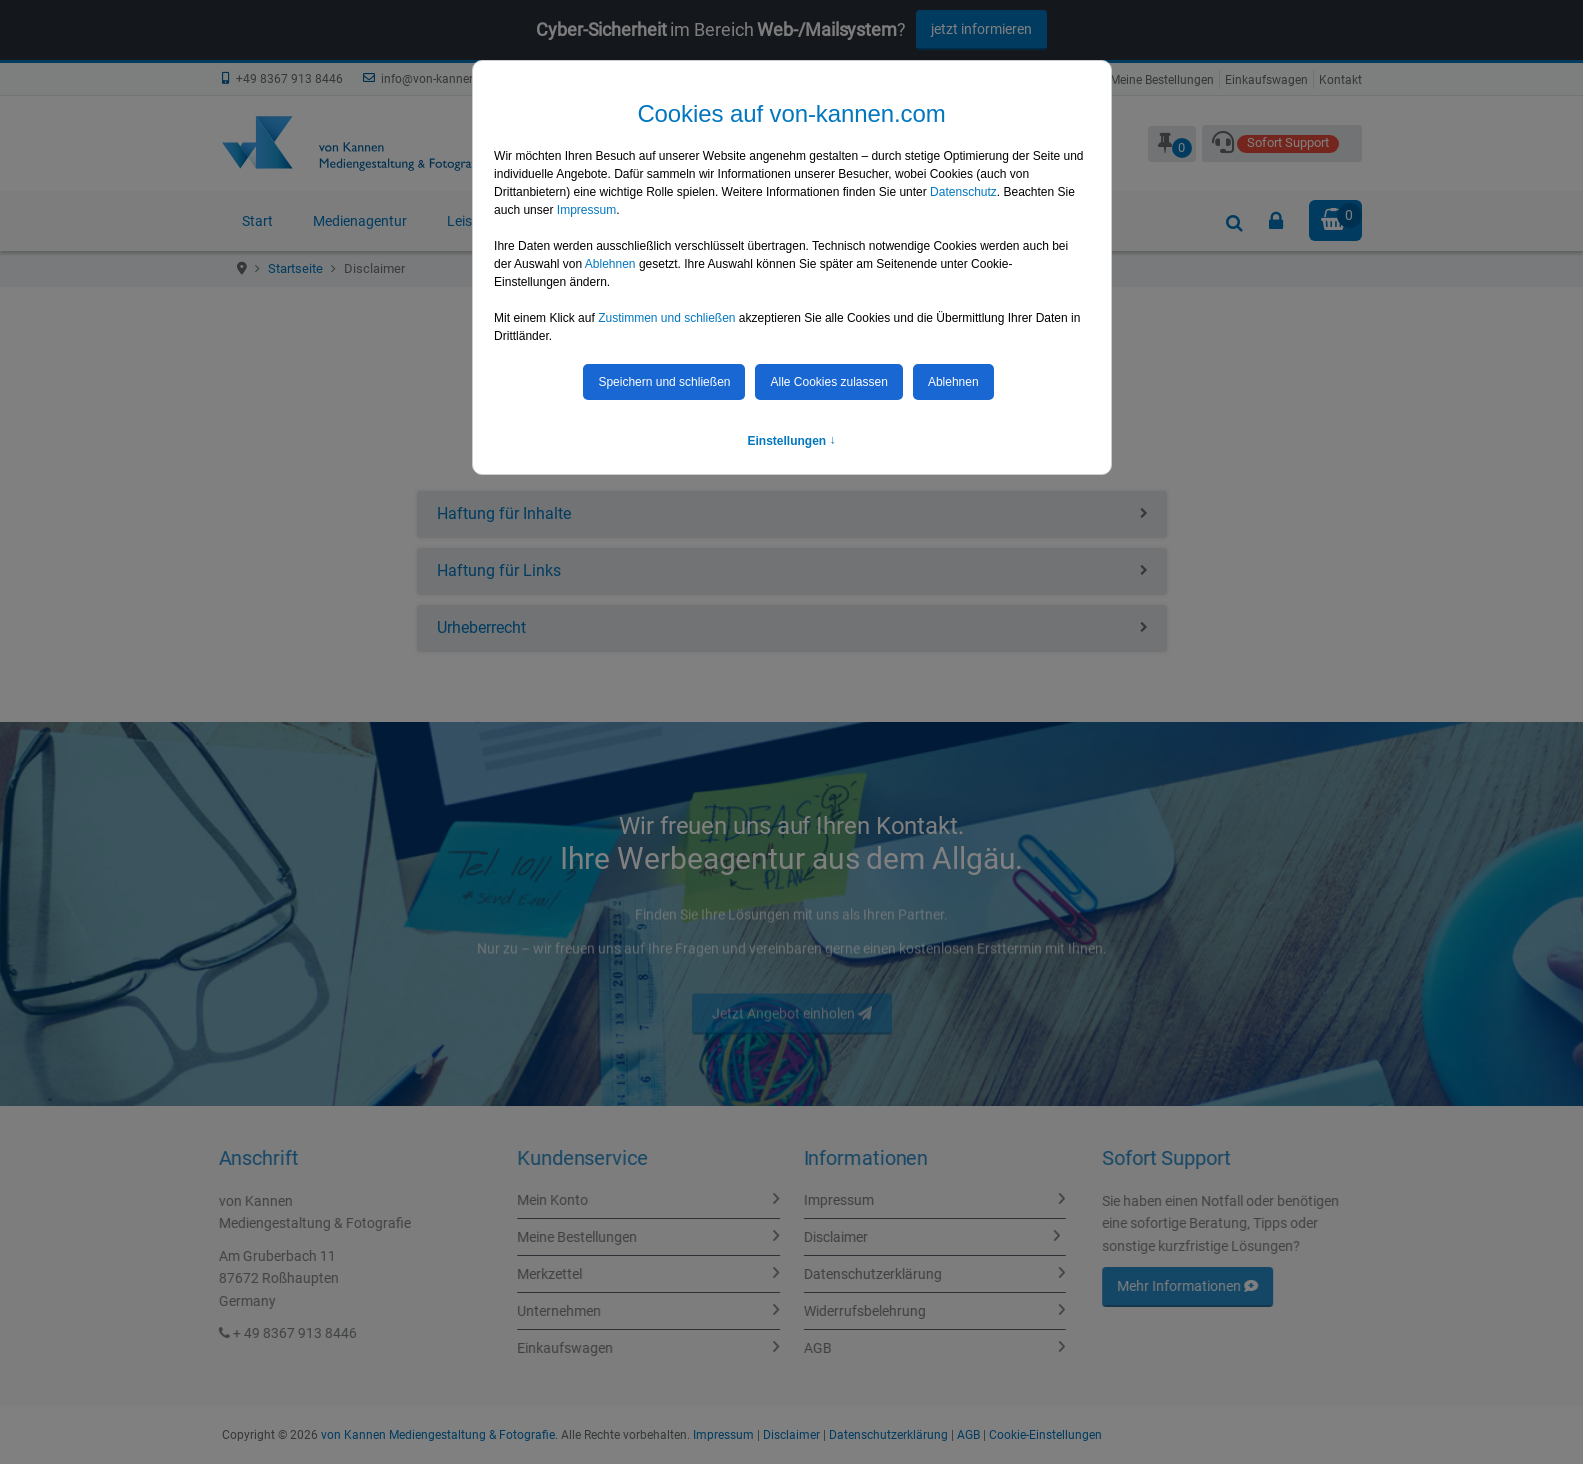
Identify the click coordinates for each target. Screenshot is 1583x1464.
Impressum (828, 1200)
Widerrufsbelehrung (854, 1311)
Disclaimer (825, 1237)
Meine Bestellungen (1162, 80)
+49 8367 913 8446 (289, 79)
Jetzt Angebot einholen (792, 1024)
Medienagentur (360, 221)
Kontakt (1340, 80)
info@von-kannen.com (442, 79)
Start (257, 221)
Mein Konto (563, 1200)
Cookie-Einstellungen (1045, 1435)
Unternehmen (570, 1311)
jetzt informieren (981, 29)
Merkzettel (560, 1274)
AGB (807, 1348)
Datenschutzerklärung (862, 1274)
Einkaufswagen (1266, 80)
